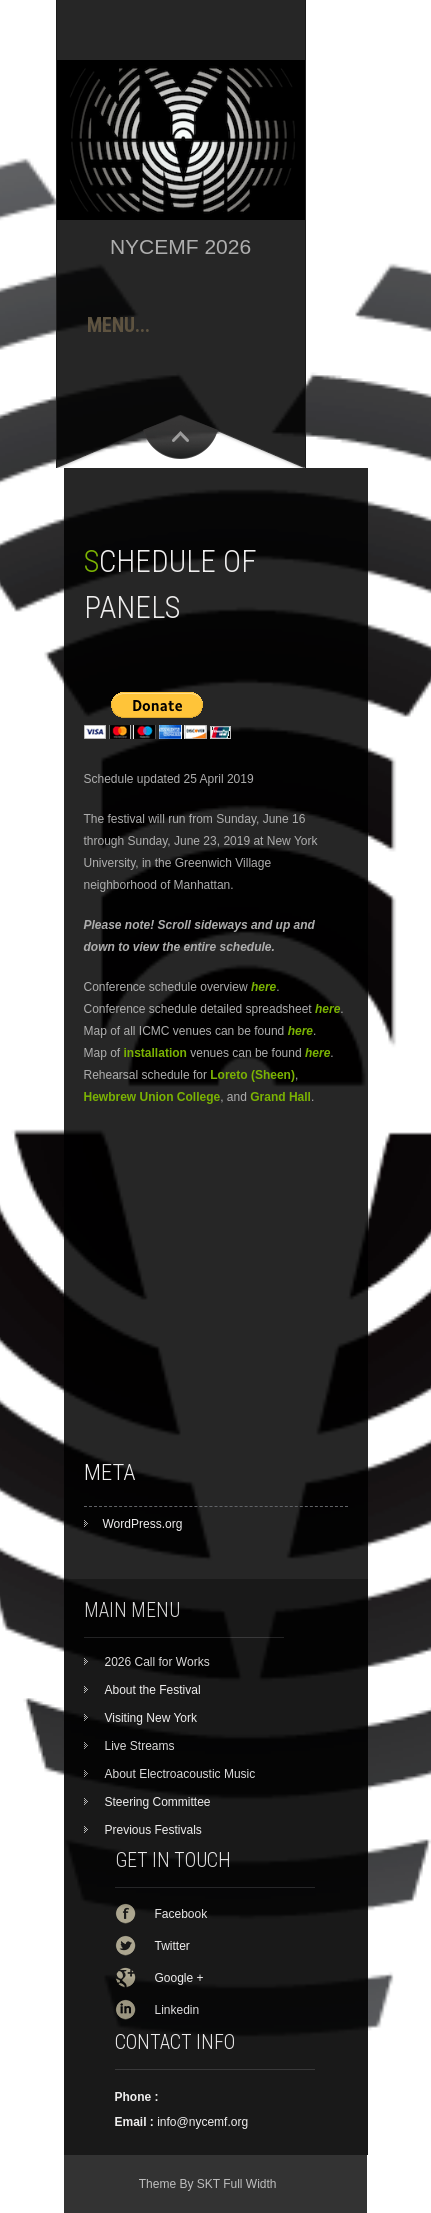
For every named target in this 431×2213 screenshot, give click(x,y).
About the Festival (153, 1690)
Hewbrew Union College (152, 1097)
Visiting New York (151, 1718)
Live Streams (140, 1746)
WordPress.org (143, 1524)
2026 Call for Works (157, 1662)
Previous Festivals (153, 1830)
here (300, 1031)
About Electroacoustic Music (180, 1774)
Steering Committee (158, 1802)
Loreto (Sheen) (252, 1075)
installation (155, 1053)
